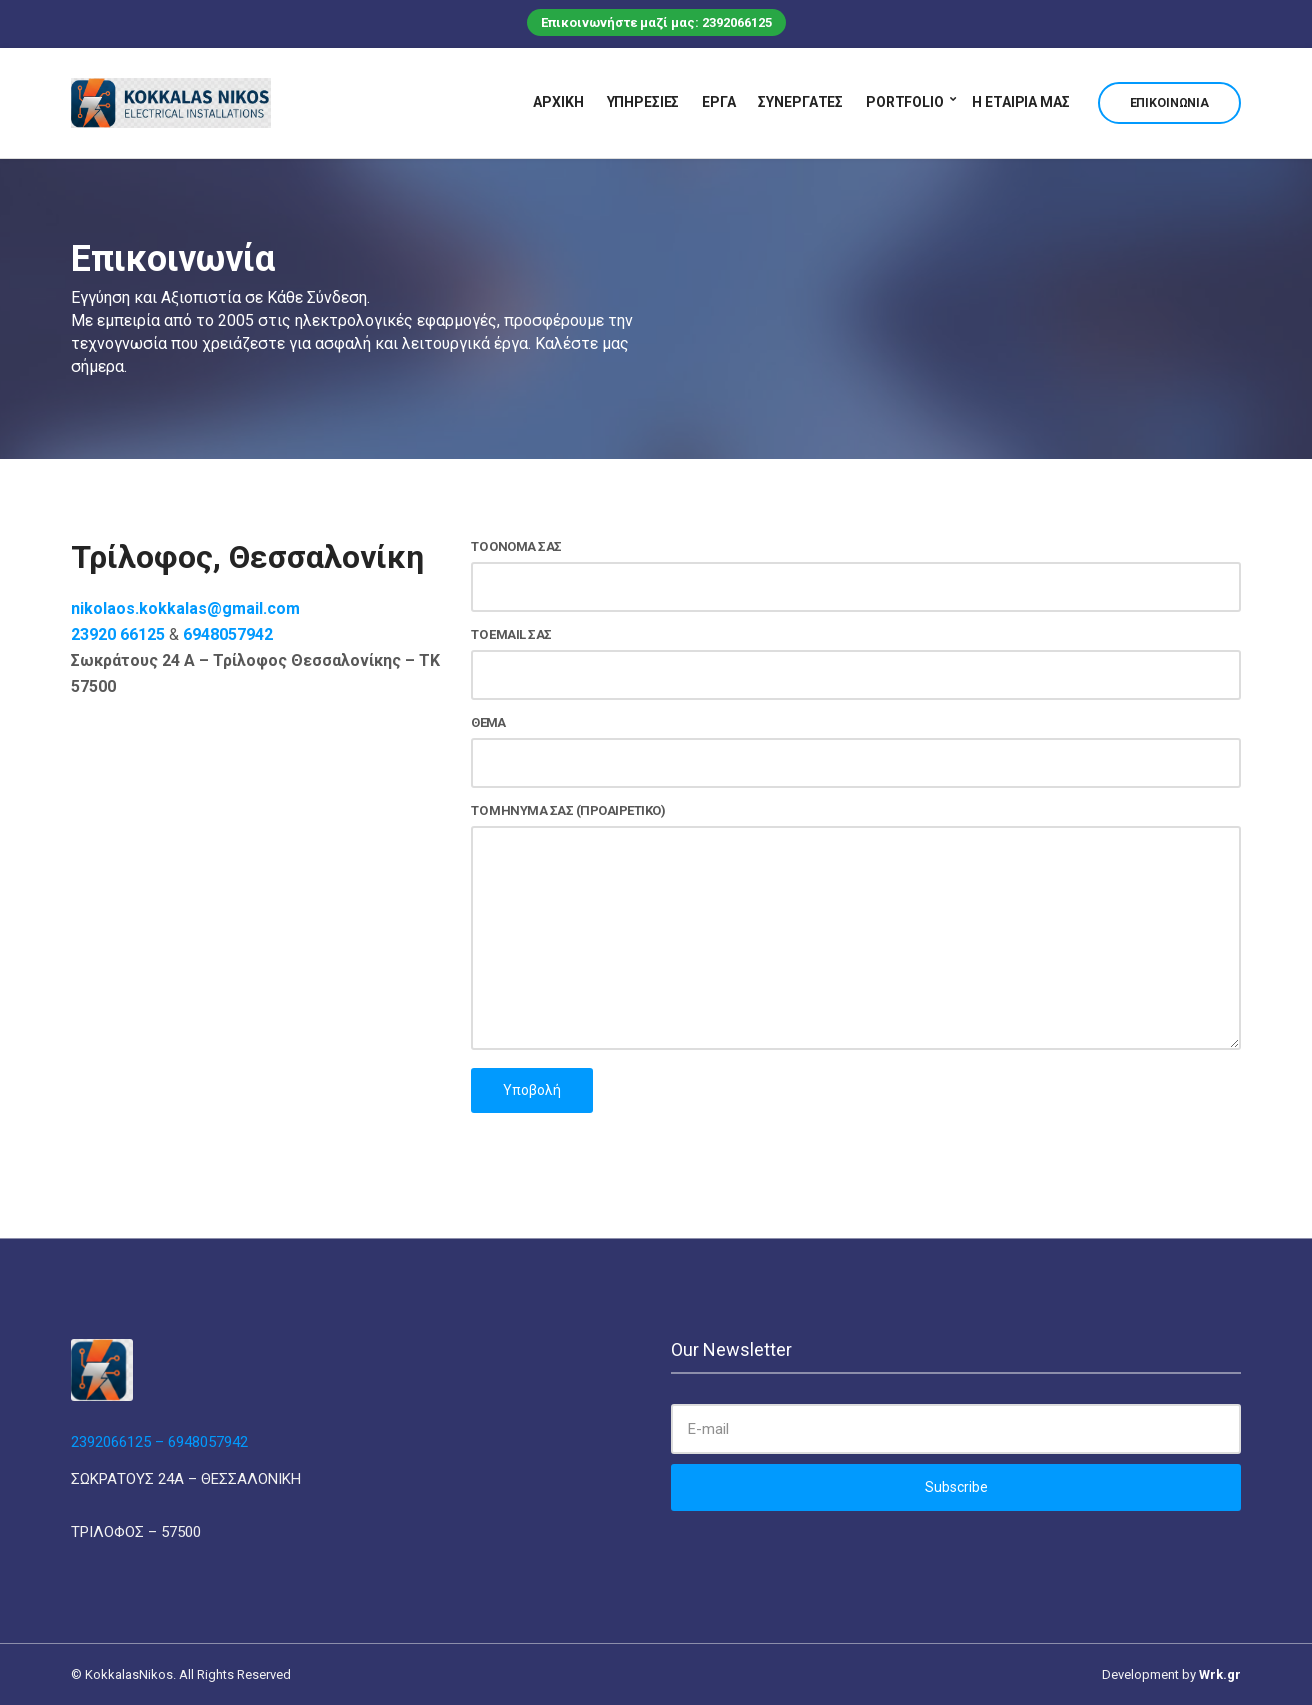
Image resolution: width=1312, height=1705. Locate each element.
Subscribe (956, 1487)
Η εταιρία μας (1020, 102)
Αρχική (558, 102)
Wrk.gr (1220, 1674)
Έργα (718, 102)
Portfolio (905, 102)
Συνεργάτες (800, 102)
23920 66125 (118, 634)
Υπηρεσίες (643, 102)
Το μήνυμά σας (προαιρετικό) (856, 928)
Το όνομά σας (856, 575)
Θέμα (856, 751)
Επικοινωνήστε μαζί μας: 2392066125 (656, 22)
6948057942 (228, 634)
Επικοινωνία (1169, 103)
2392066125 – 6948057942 (159, 1442)
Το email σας (856, 663)
